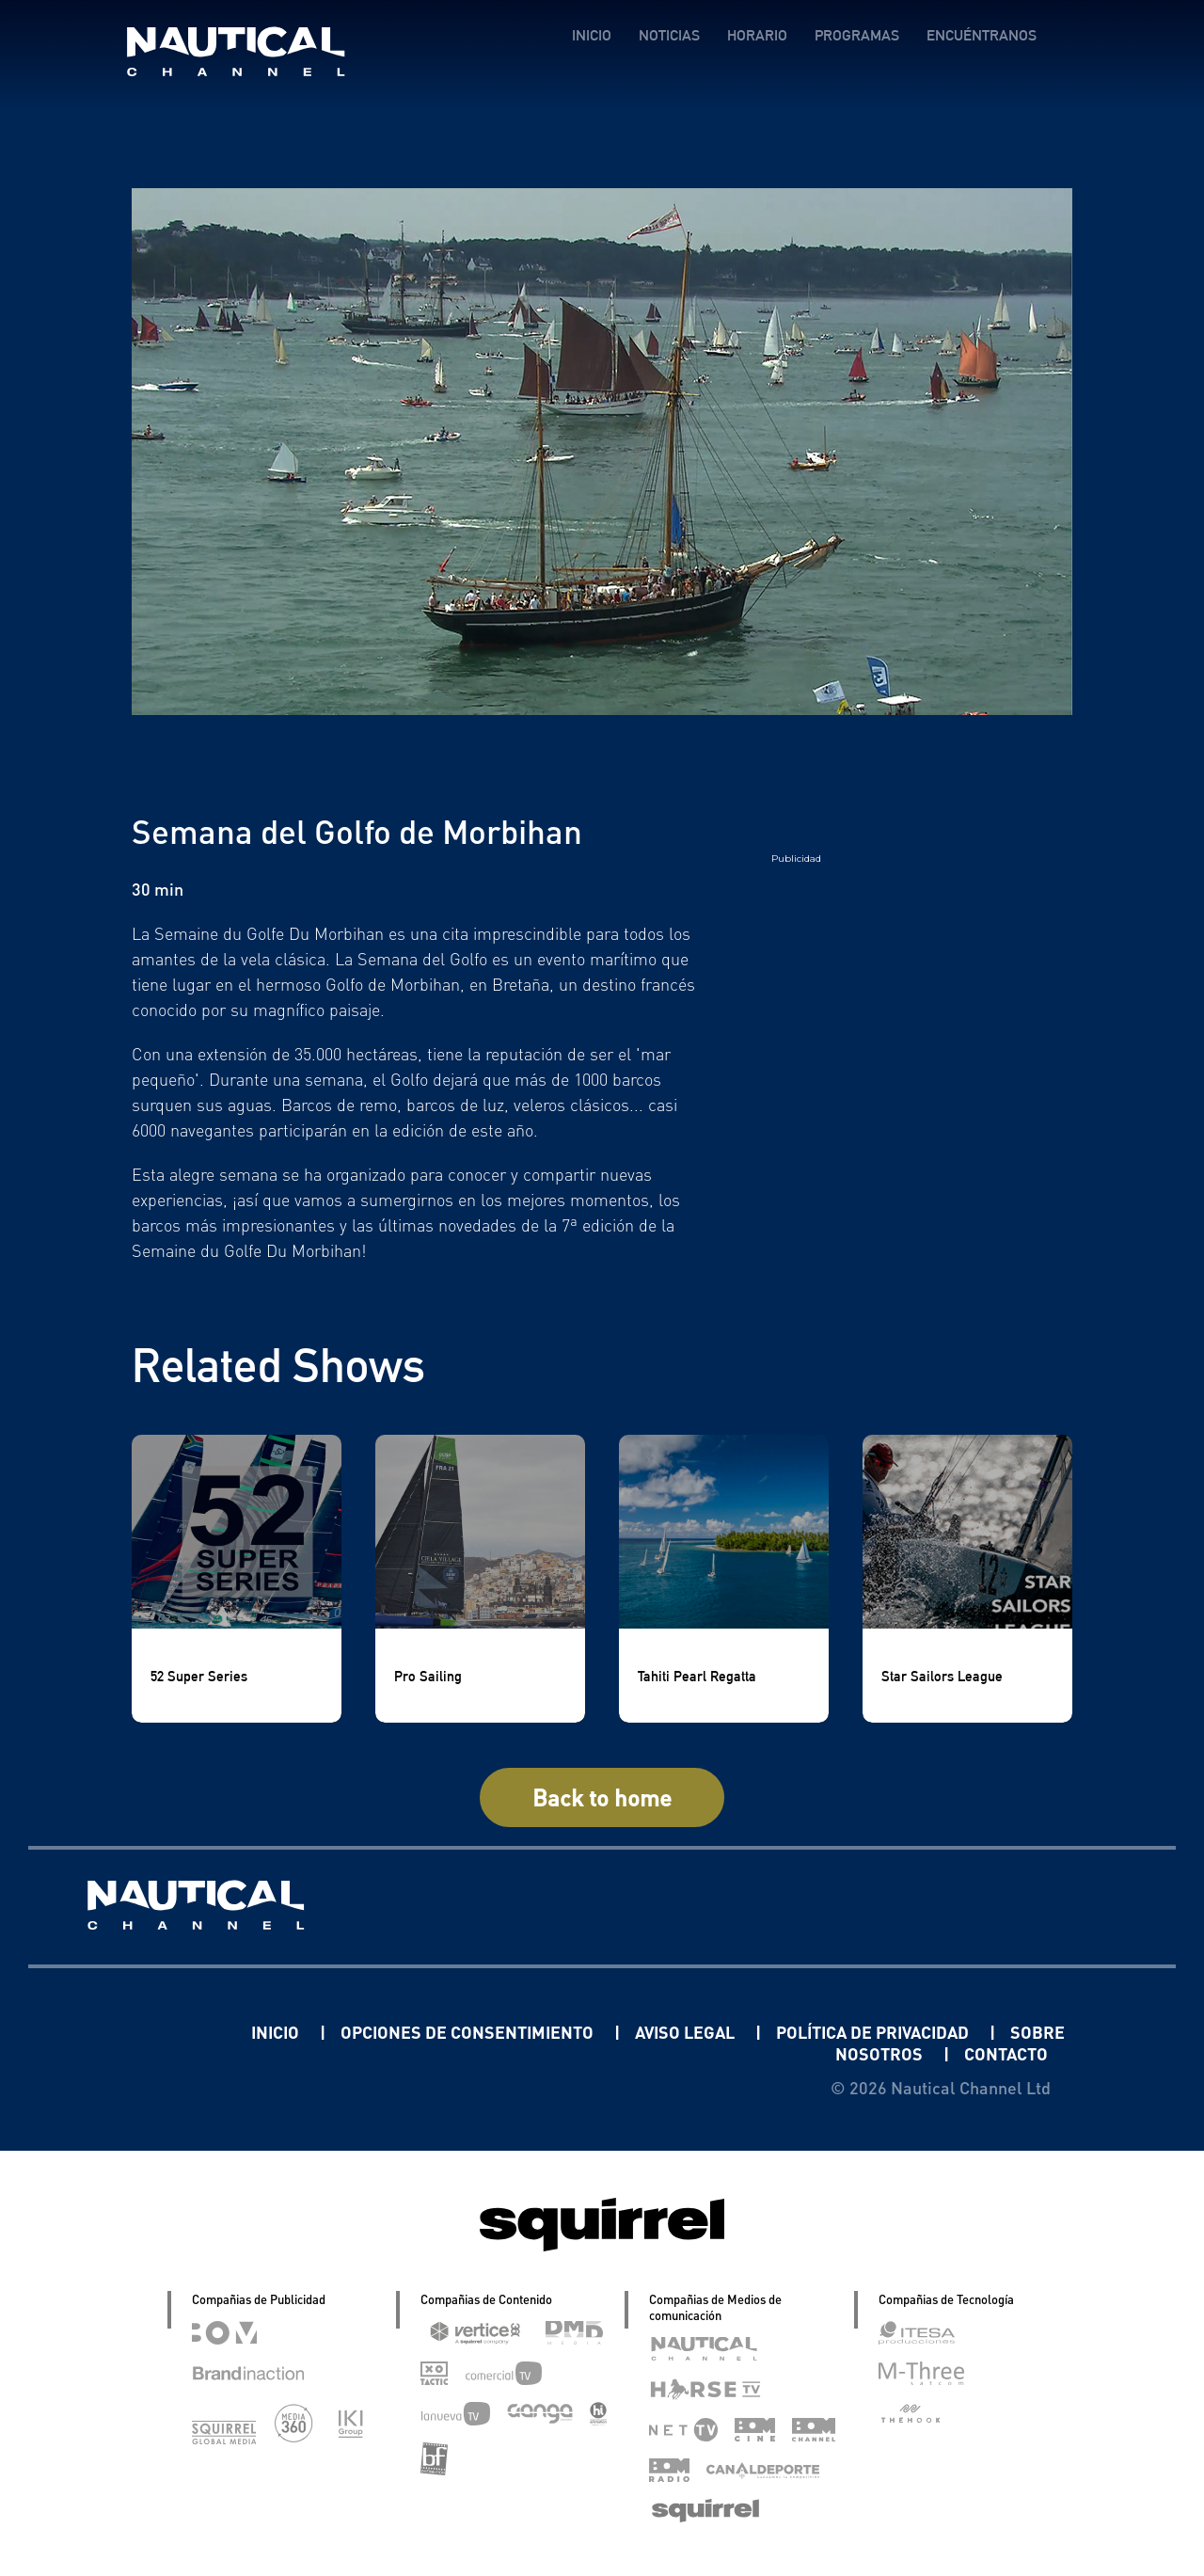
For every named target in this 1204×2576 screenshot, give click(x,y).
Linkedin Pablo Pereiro (134, 2032)
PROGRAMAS (857, 35)
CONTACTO (1006, 2053)
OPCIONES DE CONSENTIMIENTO (469, 2032)
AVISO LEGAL (686, 2032)
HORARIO (757, 35)
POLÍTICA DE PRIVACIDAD (874, 2032)
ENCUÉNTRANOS (982, 35)
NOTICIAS (669, 35)
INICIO (591, 35)
